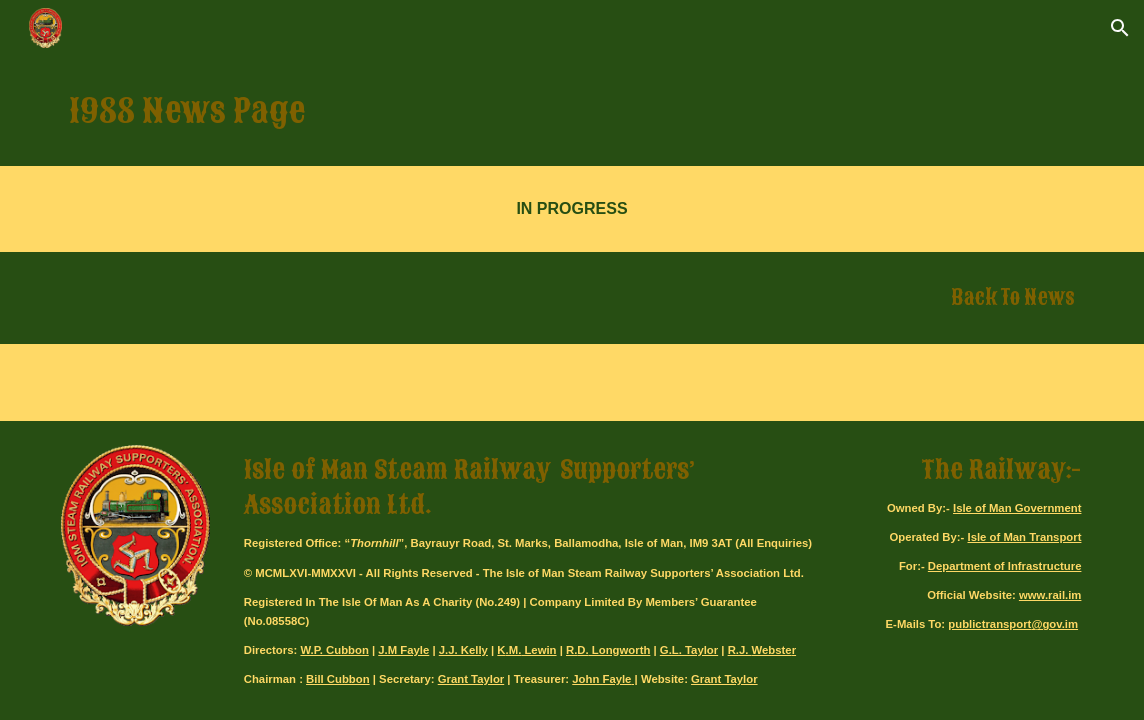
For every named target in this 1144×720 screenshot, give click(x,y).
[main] (572, 111)
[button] (1120, 28)
